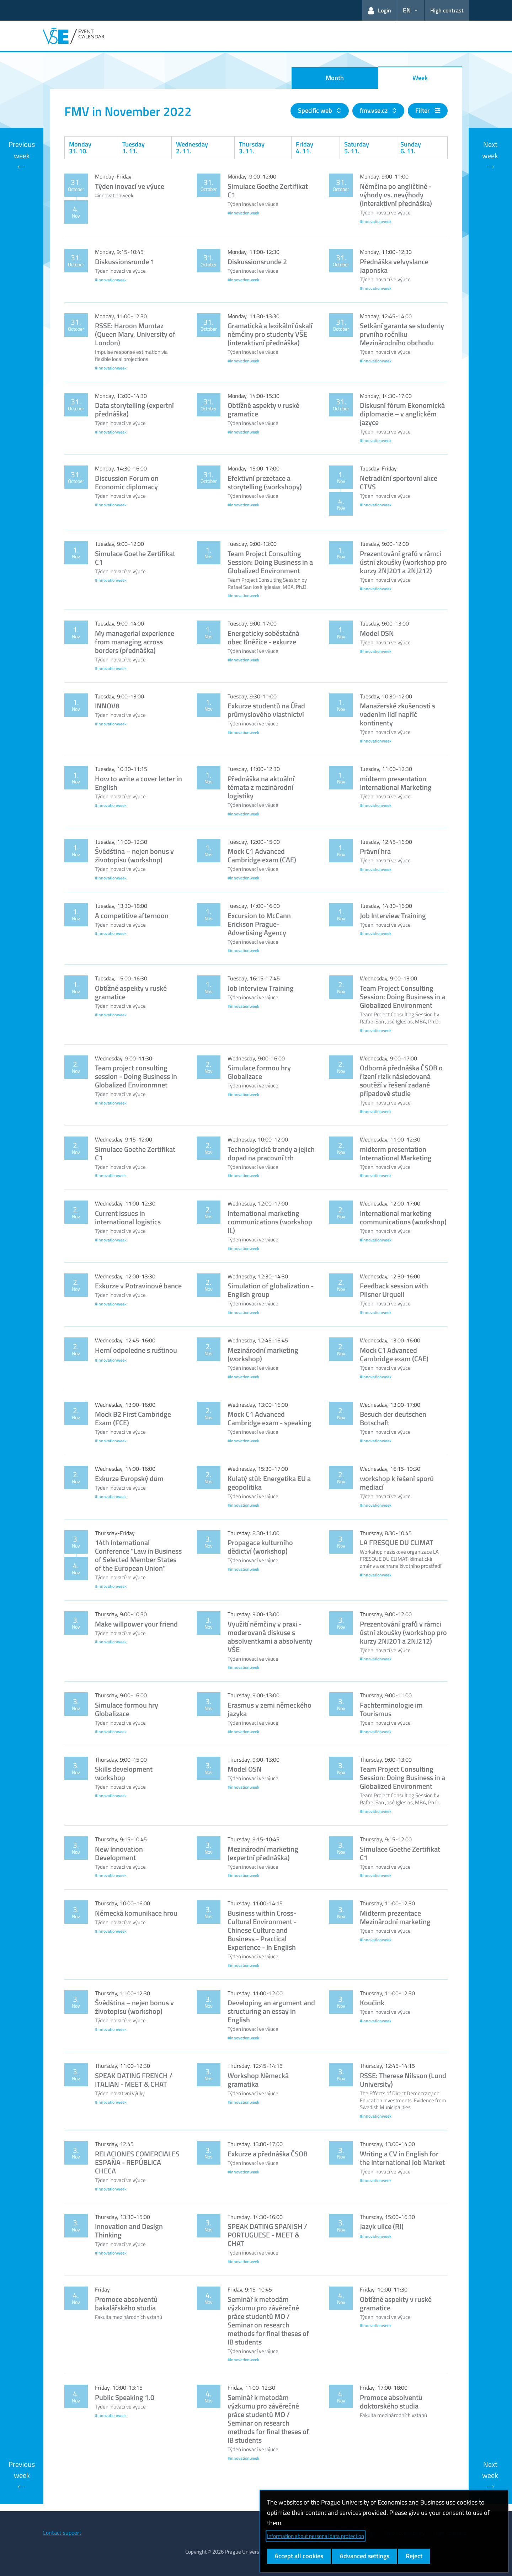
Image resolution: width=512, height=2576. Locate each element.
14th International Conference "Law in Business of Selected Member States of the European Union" (138, 1555)
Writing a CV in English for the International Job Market (402, 2158)
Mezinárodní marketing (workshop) (263, 1354)
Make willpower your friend (136, 1623)
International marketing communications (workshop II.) (270, 1222)
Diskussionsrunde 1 (124, 261)
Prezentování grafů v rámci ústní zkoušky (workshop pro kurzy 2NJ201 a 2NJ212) (403, 562)
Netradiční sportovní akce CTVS (398, 482)
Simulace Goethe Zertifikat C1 (268, 190)
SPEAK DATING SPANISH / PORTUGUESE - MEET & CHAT (267, 2235)
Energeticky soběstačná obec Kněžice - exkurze (263, 637)
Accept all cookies (298, 2556)
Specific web (316, 110)
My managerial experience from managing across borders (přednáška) (134, 642)
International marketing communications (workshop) (403, 1217)
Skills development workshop (124, 1773)
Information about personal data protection (315, 2536)
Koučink (372, 2002)
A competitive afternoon (132, 915)
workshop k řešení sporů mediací (397, 1482)
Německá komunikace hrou (136, 1912)
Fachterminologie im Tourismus (391, 1709)
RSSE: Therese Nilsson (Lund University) (403, 2080)
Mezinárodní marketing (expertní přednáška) (263, 1853)
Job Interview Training (393, 915)
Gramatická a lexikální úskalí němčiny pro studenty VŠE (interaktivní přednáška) (270, 334)
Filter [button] (427, 110)
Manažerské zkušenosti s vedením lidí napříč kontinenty (397, 714)
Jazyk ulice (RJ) (382, 2226)
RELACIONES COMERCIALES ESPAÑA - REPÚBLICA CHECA (137, 2162)
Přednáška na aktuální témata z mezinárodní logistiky (261, 787)
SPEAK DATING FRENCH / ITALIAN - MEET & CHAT (133, 2080)
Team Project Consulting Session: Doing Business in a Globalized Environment (270, 562)
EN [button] (407, 10)
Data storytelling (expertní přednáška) (134, 409)
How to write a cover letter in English (138, 783)
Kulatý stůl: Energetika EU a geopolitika (269, 1482)
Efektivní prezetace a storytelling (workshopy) (265, 482)
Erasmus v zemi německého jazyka (269, 1709)
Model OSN (377, 633)
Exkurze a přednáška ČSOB (268, 2153)
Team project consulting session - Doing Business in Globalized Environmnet (136, 1076)
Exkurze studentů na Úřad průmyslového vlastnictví (266, 710)
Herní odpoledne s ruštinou (136, 1350)
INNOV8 (107, 705)
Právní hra (375, 851)
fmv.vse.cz (374, 110)
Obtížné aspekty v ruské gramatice (263, 409)
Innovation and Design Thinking (129, 2230)
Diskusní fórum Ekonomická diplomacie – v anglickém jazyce (402, 414)
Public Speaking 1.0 (124, 2397)
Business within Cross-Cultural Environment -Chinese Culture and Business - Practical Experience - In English (262, 1930)
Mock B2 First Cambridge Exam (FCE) (133, 1418)
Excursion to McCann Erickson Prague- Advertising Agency (259, 924)
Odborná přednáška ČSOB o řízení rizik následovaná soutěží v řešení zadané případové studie (401, 1080)
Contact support (62, 2532)
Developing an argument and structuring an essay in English (271, 2011)
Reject (414, 2556)
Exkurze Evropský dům (129, 1478)
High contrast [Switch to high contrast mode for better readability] (447, 10)
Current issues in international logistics (128, 1217)
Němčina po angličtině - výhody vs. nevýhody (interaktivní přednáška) (396, 195)
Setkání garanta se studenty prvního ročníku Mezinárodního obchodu (402, 334)
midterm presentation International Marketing (396, 783)
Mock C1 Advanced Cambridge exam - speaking (269, 1418)
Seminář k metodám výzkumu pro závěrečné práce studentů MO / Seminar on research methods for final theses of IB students (268, 2320)
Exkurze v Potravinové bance (138, 1285)
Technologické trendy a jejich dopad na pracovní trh (271, 1153)
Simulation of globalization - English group (271, 1290)
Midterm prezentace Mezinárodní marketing (395, 1917)
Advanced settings (364, 2556)
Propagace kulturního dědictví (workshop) (260, 1546)
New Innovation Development (119, 1853)
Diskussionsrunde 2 (257, 261)
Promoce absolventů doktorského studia (391, 2401)
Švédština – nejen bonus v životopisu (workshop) (134, 855)
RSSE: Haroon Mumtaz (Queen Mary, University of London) (135, 334)
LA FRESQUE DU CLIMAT (396, 1542)
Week (420, 78)
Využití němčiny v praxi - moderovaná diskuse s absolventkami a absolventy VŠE (270, 1636)
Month (335, 78)
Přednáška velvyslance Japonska (394, 266)
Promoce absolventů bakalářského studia (126, 2303)
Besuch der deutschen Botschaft (393, 1418)
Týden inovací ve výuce (129, 186)
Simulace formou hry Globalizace (259, 1072)
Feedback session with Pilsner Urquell (394, 1290)
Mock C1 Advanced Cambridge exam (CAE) (262, 855)
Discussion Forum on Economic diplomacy (127, 482)
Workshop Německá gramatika (258, 2080)
